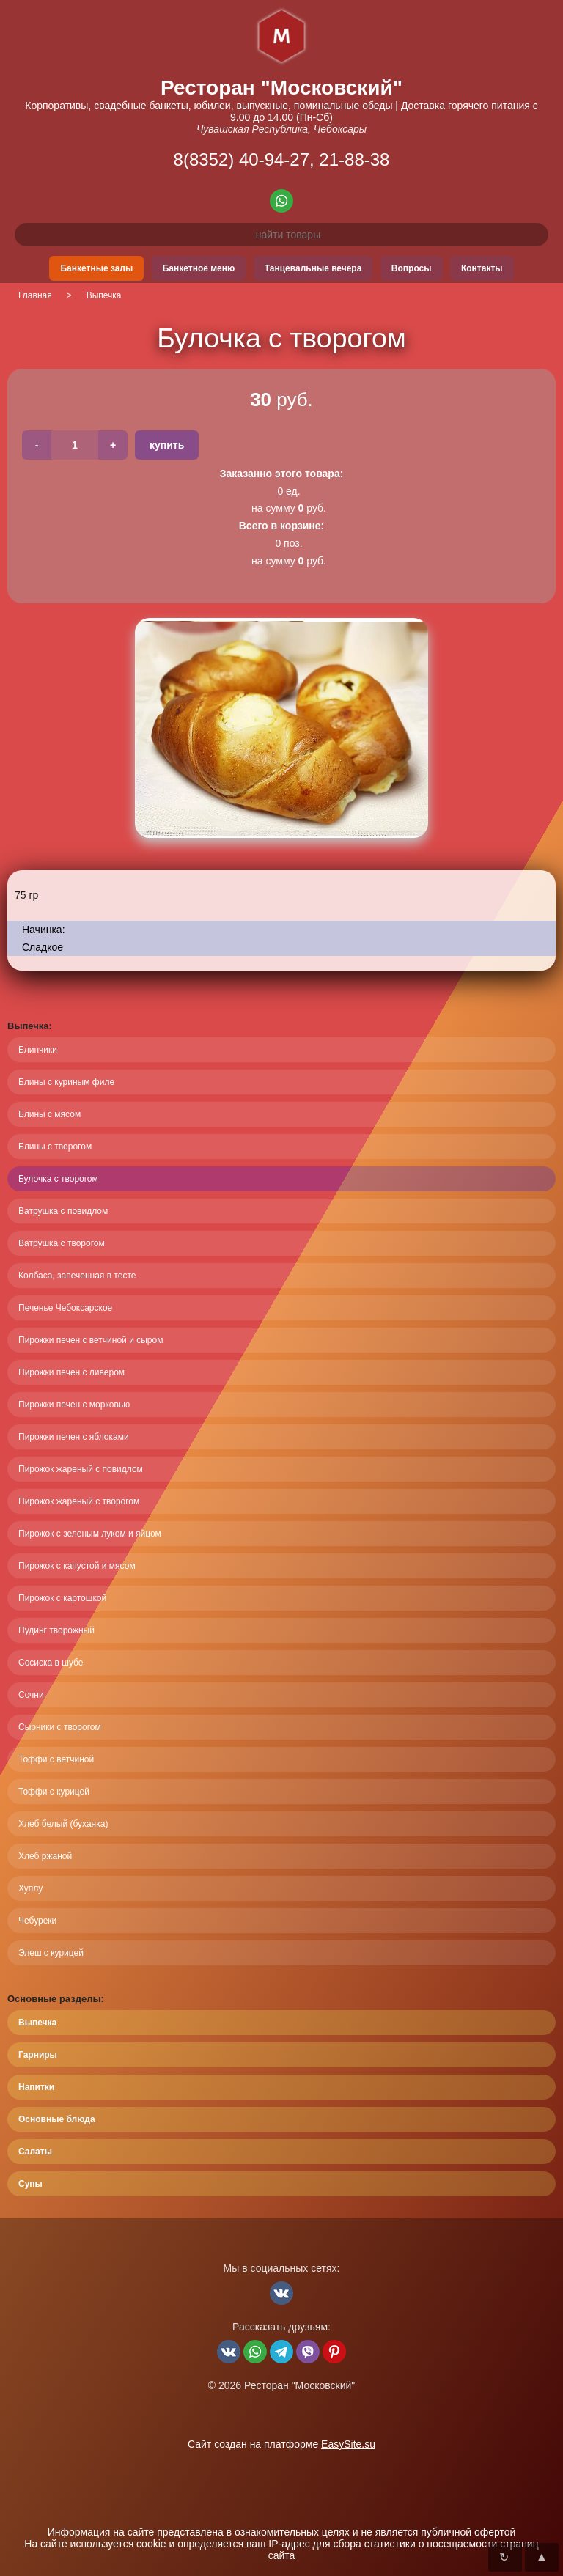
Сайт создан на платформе (281, 2444)
